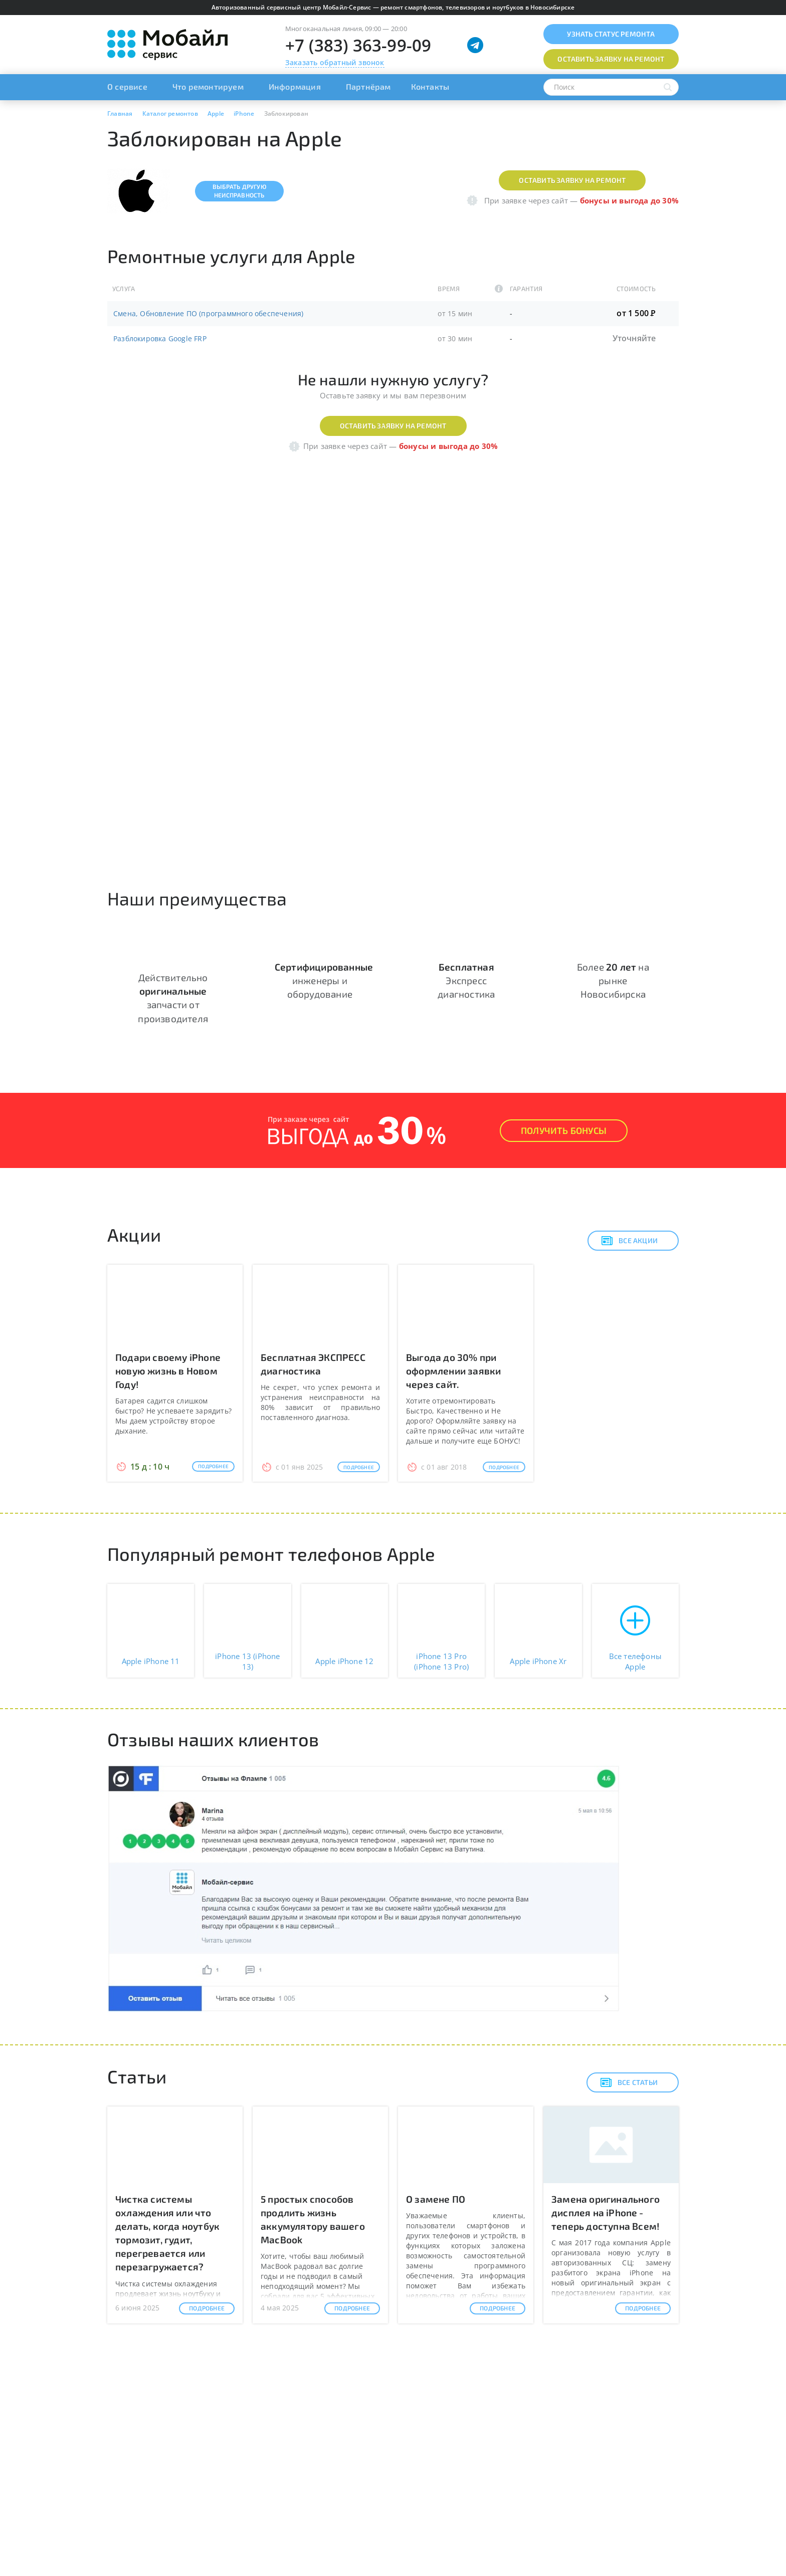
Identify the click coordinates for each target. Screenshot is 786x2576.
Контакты (430, 86)
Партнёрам (368, 86)
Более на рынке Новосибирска (613, 980)
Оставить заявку (610, 59)
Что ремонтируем (208, 86)
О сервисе (127, 86)
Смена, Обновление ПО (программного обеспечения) (208, 313)
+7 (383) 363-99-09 (358, 45)
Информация (295, 86)
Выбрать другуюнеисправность (239, 190)
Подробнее (213, 1466)
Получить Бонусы (564, 1130)
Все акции (629, 1241)
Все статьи (629, 2082)
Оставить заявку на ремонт (572, 180)
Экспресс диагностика (466, 980)
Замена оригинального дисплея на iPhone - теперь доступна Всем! (605, 2212)
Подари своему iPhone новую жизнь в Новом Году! (167, 1370)
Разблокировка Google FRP (160, 338)
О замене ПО (435, 2199)
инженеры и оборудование (324, 980)
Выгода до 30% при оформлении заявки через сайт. (453, 1370)
